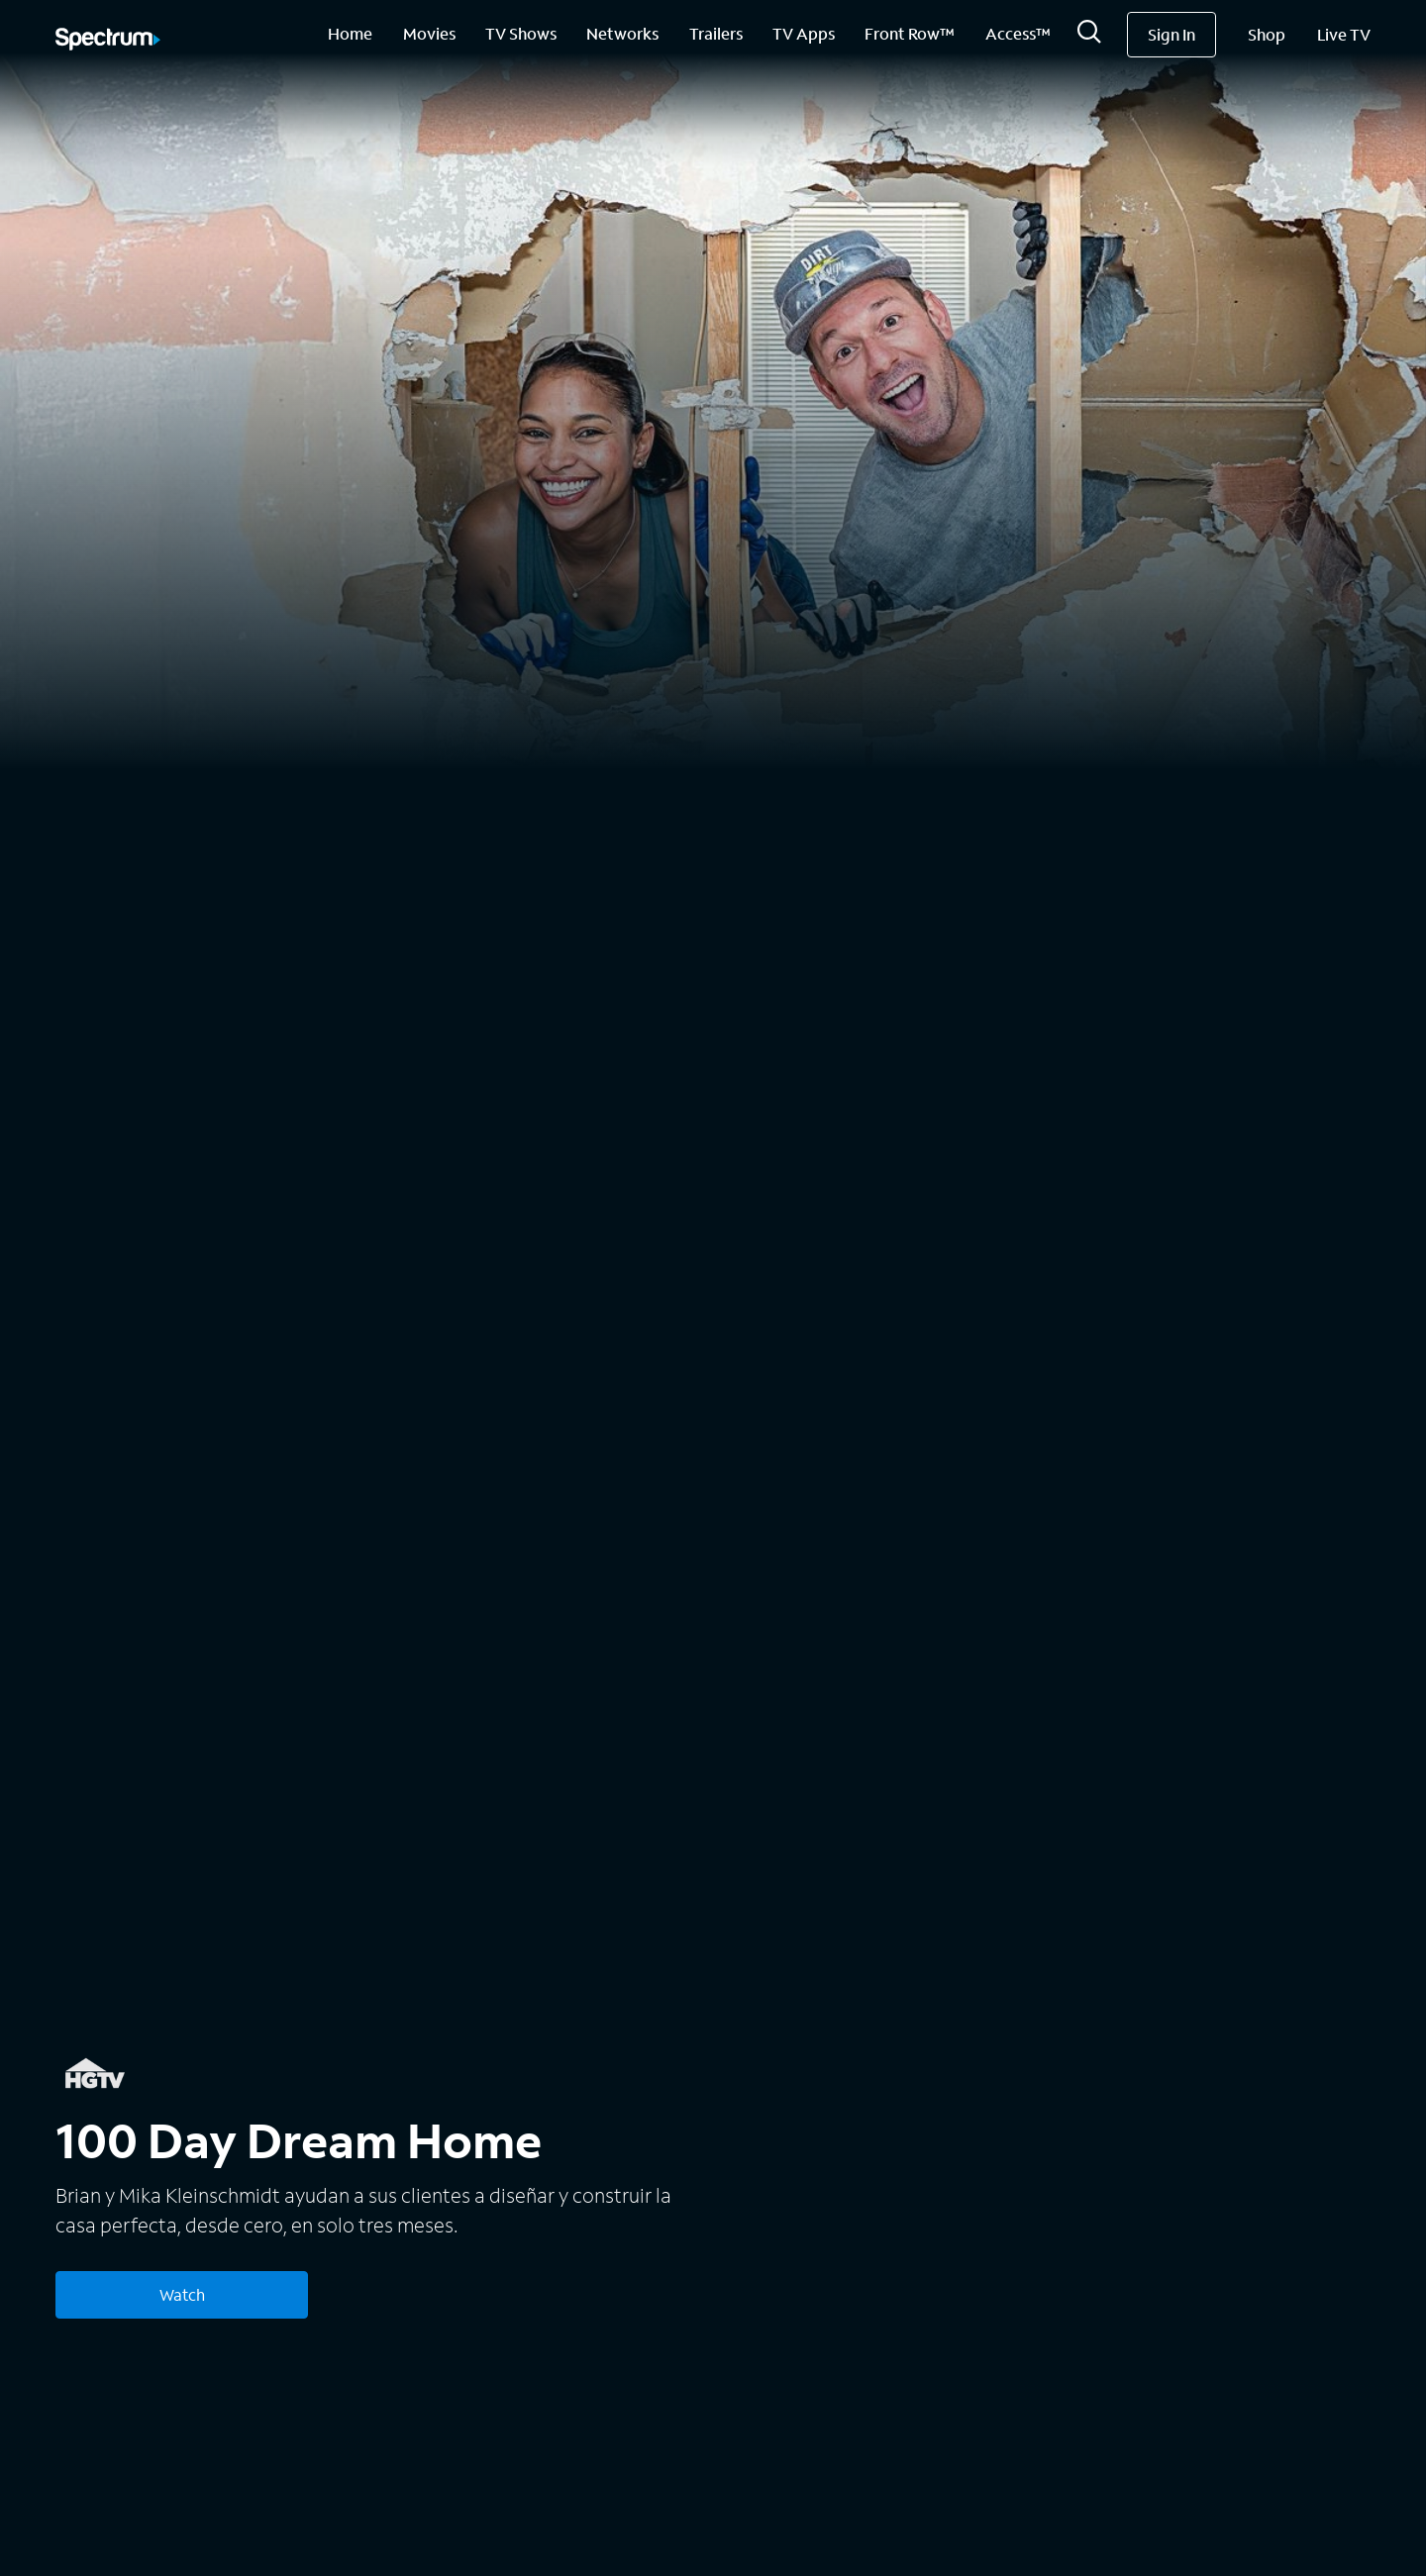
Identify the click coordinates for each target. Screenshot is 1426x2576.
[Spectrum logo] (107, 40)
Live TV (1344, 34)
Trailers (716, 33)
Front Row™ (910, 33)
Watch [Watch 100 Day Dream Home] (182, 2294)
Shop (1266, 34)
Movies (429, 33)
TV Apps (803, 33)
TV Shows (521, 33)
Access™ (1018, 33)
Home (350, 33)
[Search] (1089, 37)
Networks (622, 33)
